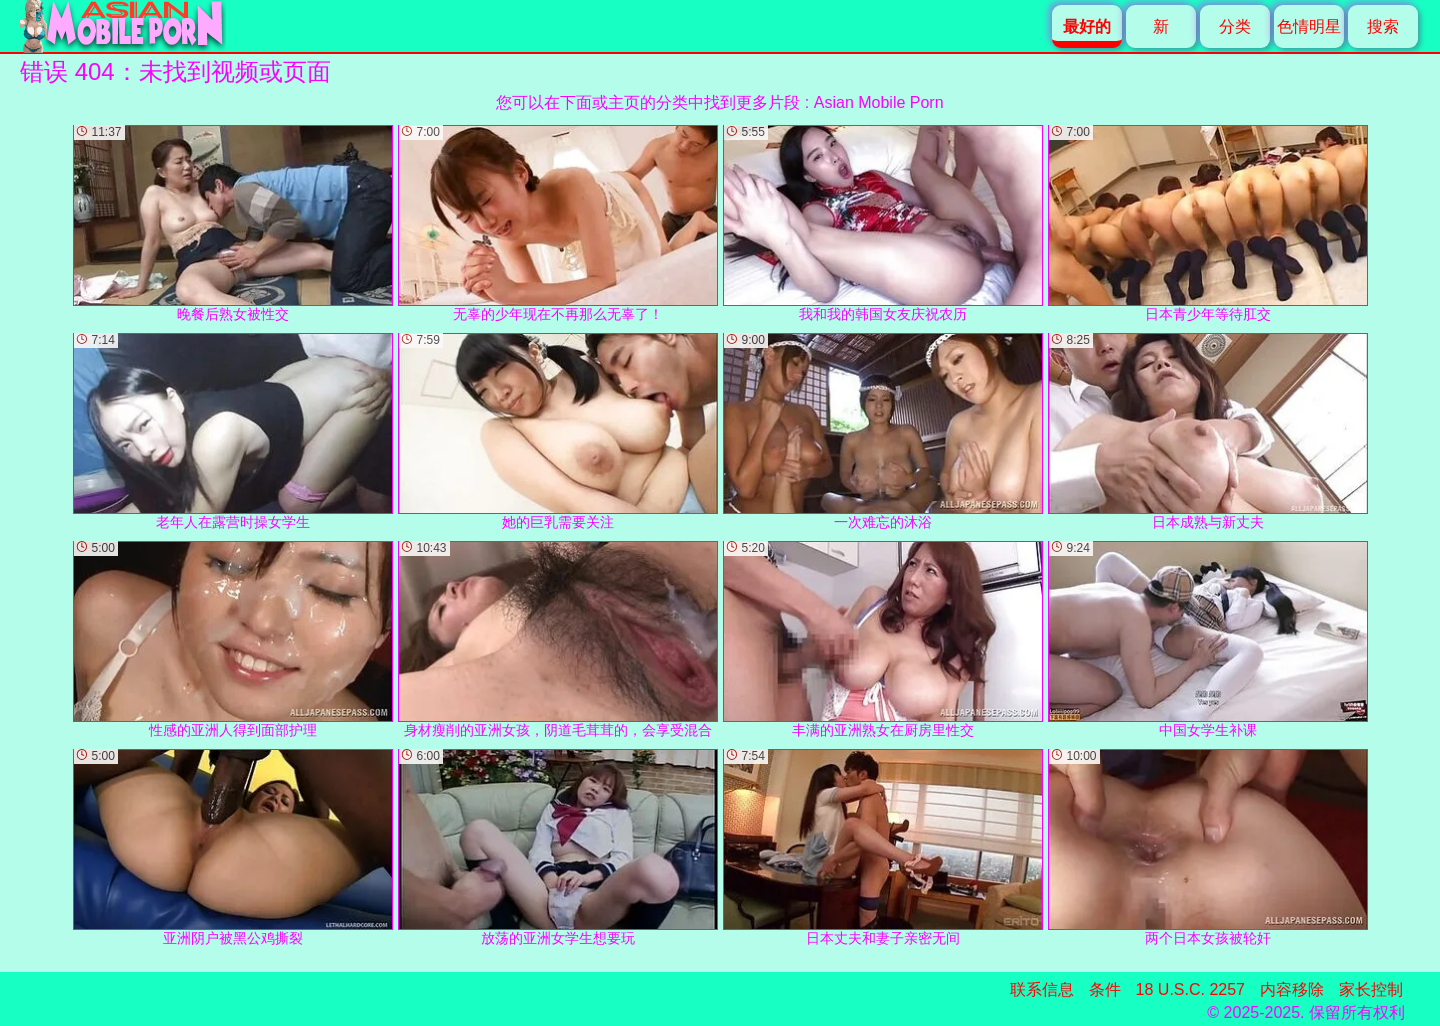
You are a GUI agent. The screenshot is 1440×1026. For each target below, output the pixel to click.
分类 (1235, 26)
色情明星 (1309, 26)
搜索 (1383, 26)
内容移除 (1292, 989)
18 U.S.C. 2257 (1190, 989)
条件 (1105, 989)
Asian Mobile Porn (879, 102)
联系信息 (1042, 989)
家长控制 (1371, 989)
